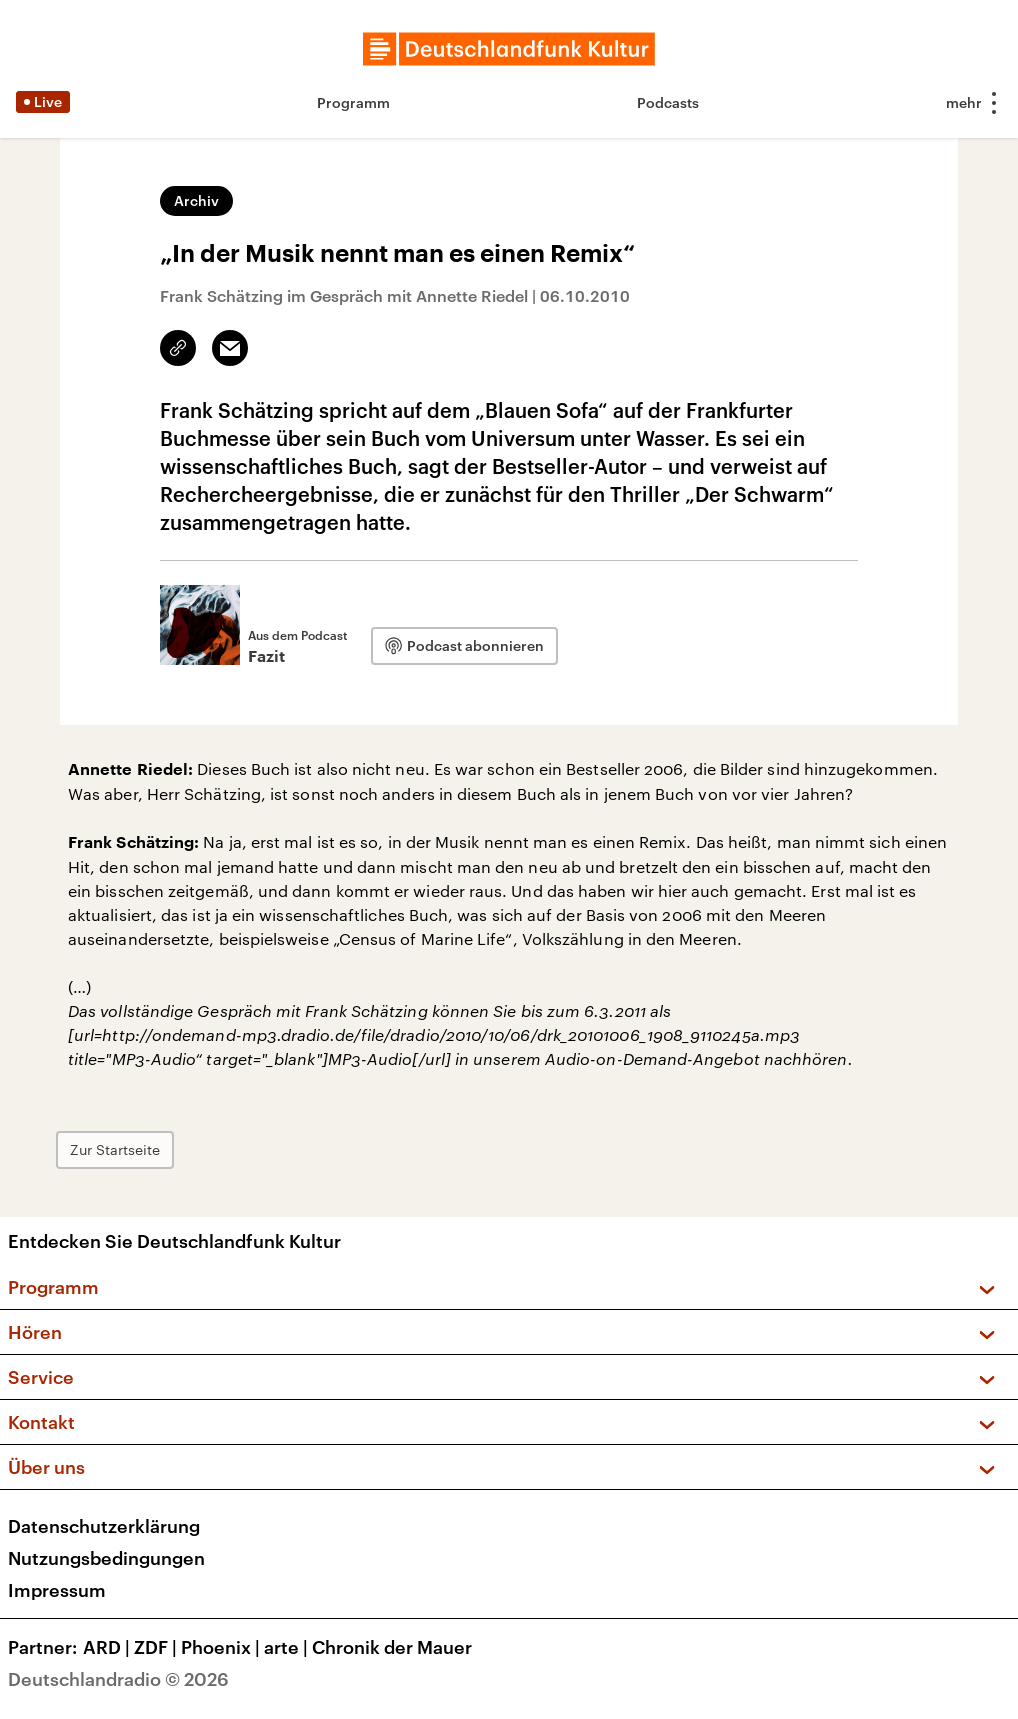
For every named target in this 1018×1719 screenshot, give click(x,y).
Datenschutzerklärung (104, 1526)
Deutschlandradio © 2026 (118, 1679)
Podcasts (668, 102)
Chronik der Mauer (392, 1647)
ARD (108, 1647)
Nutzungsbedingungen (106, 1558)
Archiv (196, 200)
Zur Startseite (115, 1149)
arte (288, 1647)
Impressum (57, 1590)
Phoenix (222, 1647)
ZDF (157, 1647)
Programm (353, 102)
